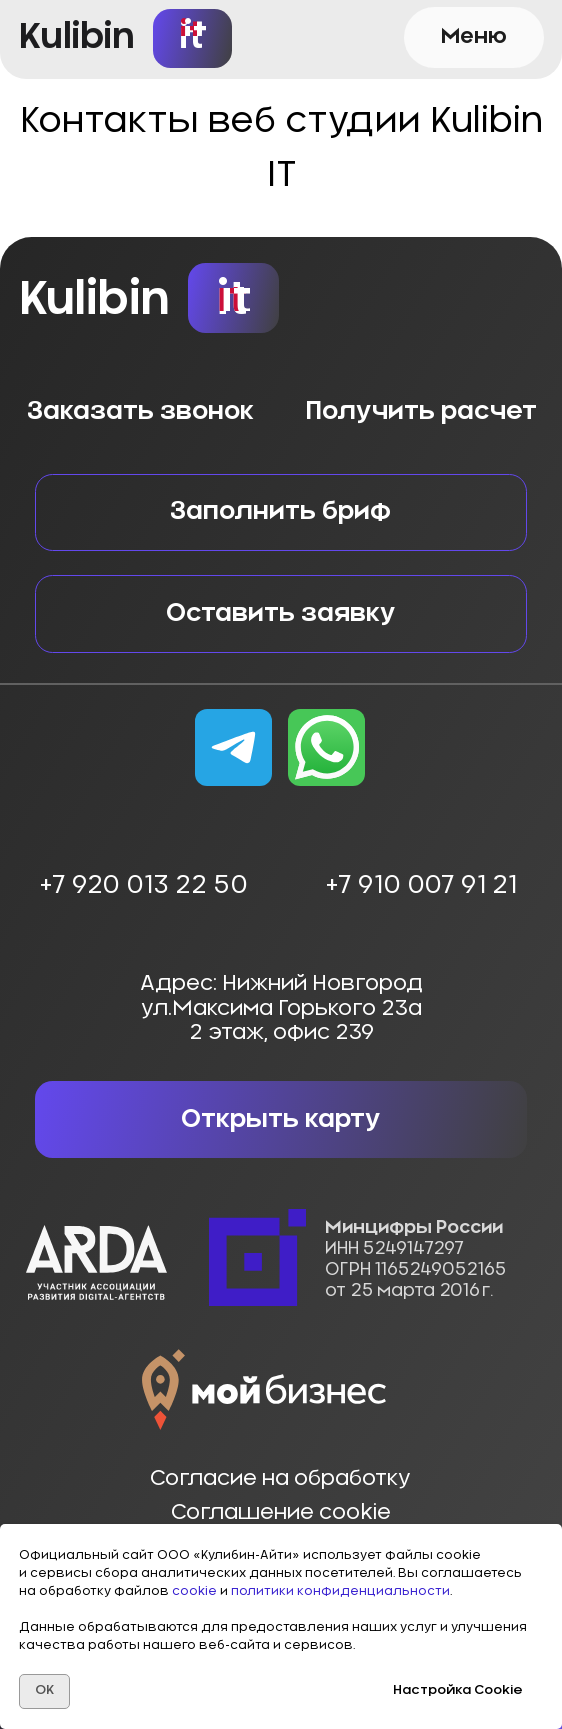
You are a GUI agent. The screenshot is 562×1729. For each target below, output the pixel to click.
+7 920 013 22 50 (143, 885)
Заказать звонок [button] (140, 411)
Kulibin (77, 37)
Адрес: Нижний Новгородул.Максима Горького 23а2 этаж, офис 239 (281, 1008)
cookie (196, 1591)
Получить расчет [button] (421, 411)
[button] (474, 37)
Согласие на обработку (280, 1478)
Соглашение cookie (281, 1512)
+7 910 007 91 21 (421, 885)
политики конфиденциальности (340, 1591)
